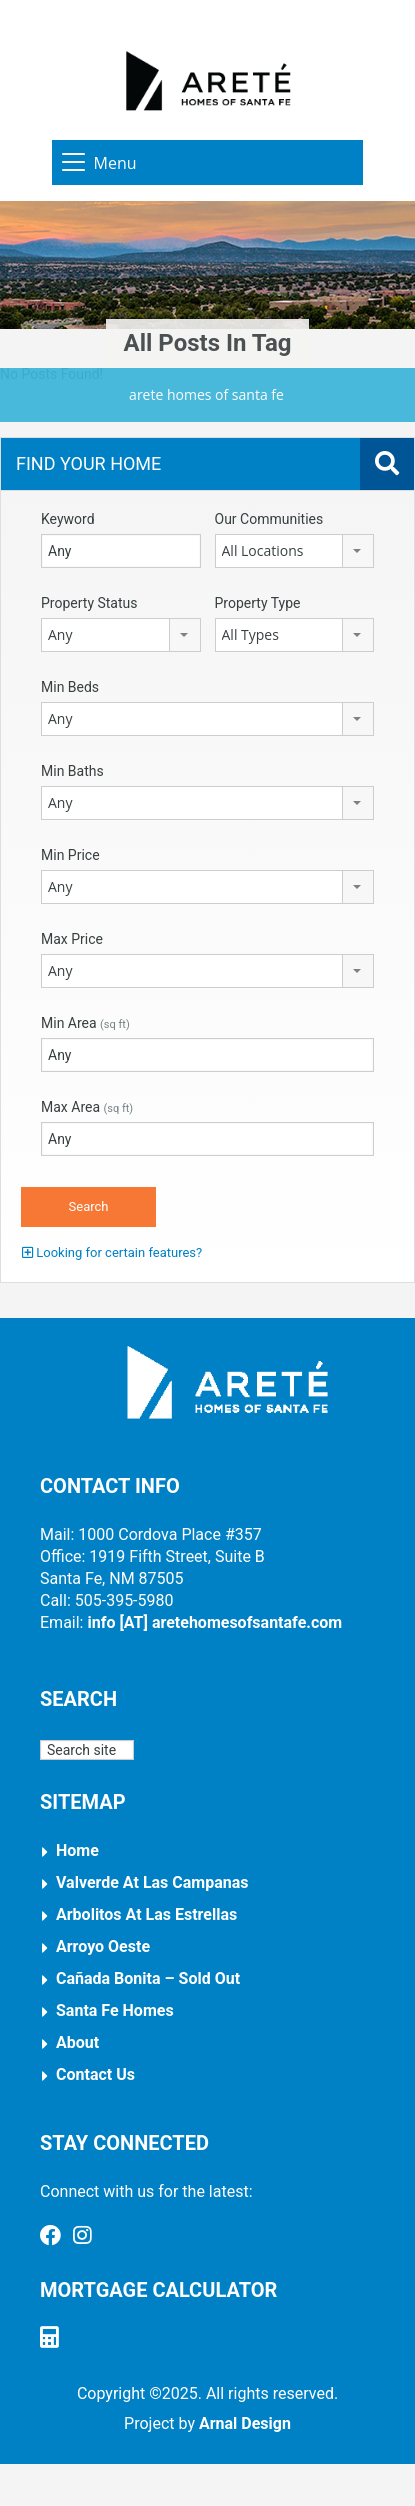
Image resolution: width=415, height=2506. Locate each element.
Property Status (89, 603)
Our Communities (269, 519)
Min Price (70, 855)
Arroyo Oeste (103, 1946)
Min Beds (70, 687)
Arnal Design (245, 2423)
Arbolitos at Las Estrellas (146, 1914)
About (77, 2042)
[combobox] (295, 551)
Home (77, 1850)
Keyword (68, 519)
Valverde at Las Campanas (152, 1882)
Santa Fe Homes (115, 2010)
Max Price (72, 939)
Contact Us (95, 2074)
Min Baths (72, 771)
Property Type (258, 603)
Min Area (85, 1023)
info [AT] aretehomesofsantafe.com (214, 1622)
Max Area (87, 1107)
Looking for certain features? (112, 1252)
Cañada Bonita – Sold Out (148, 1978)
